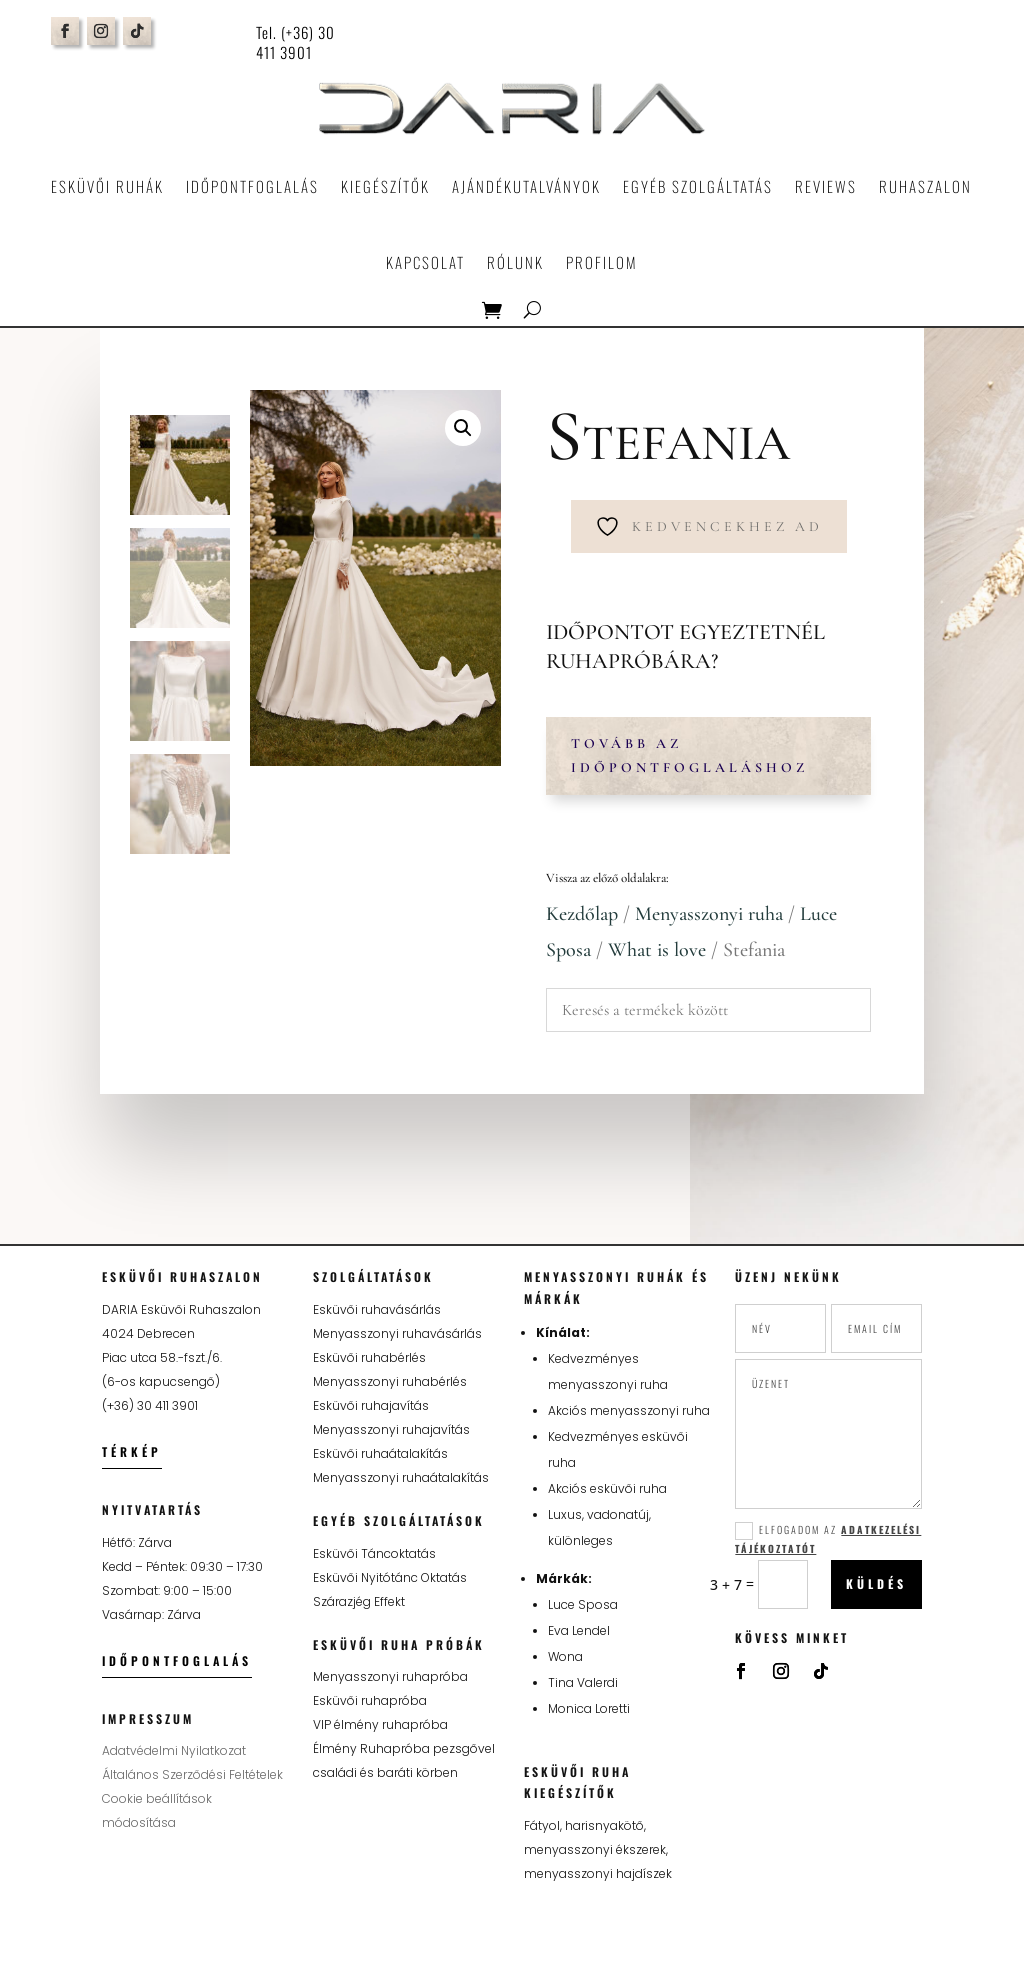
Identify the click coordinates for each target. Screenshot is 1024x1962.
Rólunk (515, 262)
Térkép (132, 1451)
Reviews (826, 186)
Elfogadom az (828, 1539)
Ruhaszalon (925, 186)
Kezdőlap (582, 914)
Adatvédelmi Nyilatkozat (174, 1750)
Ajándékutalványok (526, 186)
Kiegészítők (385, 186)
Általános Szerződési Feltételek (192, 1774)
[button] (463, 428)
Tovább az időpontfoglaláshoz (689, 755)
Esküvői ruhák (107, 186)
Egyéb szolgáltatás (698, 186)
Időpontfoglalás (252, 186)
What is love (657, 950)
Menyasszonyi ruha (709, 914)
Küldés (876, 1583)
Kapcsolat (425, 262)
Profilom (601, 262)
